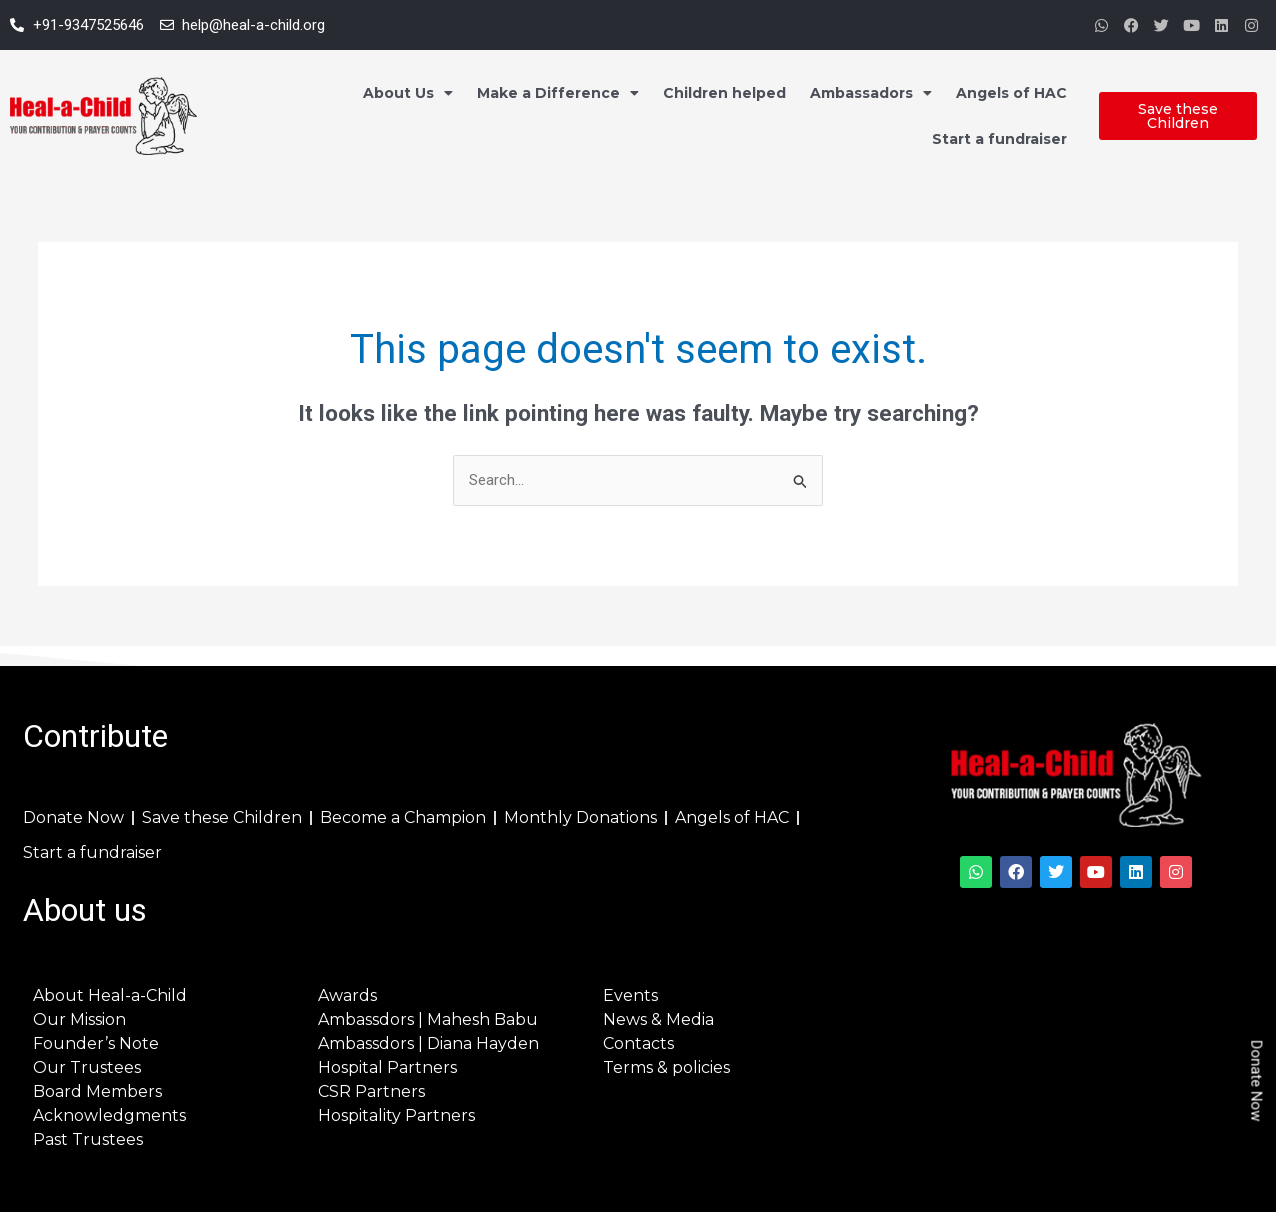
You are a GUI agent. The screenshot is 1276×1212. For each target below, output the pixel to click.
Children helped (724, 93)
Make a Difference (558, 93)
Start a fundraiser (999, 139)
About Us (408, 93)
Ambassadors (871, 93)
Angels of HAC (1011, 93)
